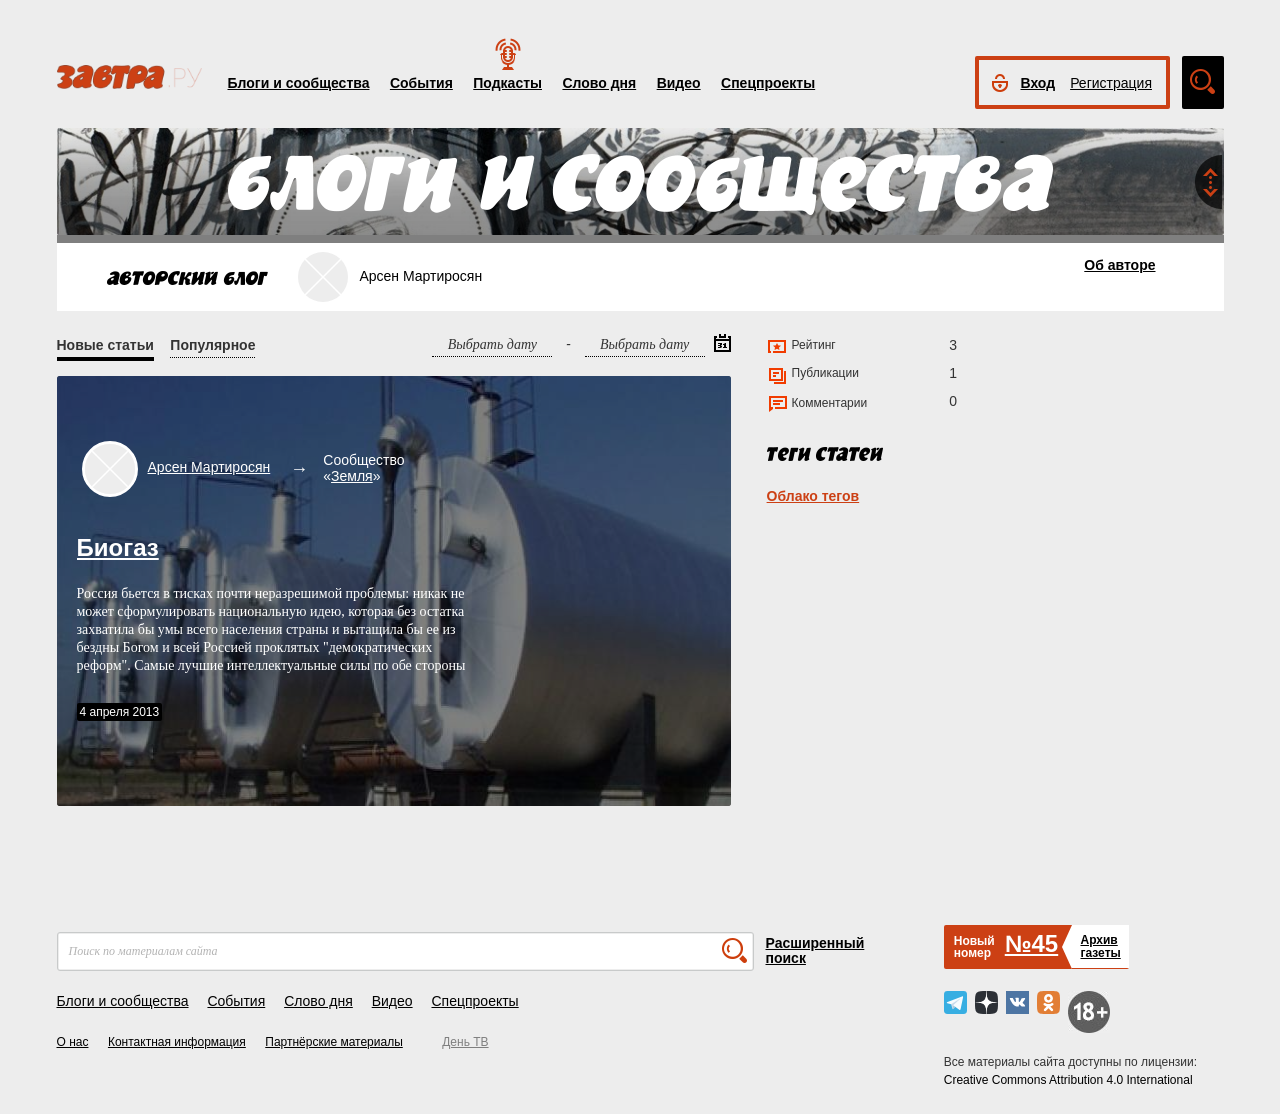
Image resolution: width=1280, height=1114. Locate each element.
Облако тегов (813, 496)
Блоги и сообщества (299, 83)
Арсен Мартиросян (209, 467)
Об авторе (1119, 265)
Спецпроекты (768, 83)
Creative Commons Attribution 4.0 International (1068, 1080)
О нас (73, 1042)
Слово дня (599, 83)
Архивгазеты (1100, 946)
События (421, 83)
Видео (679, 83)
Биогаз (118, 547)
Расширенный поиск (815, 950)
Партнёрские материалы (334, 1042)
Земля (352, 476)
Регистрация (1111, 83)
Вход (1038, 83)
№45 (1031, 943)
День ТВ (465, 1042)
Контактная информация (177, 1042)
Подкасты (507, 83)
